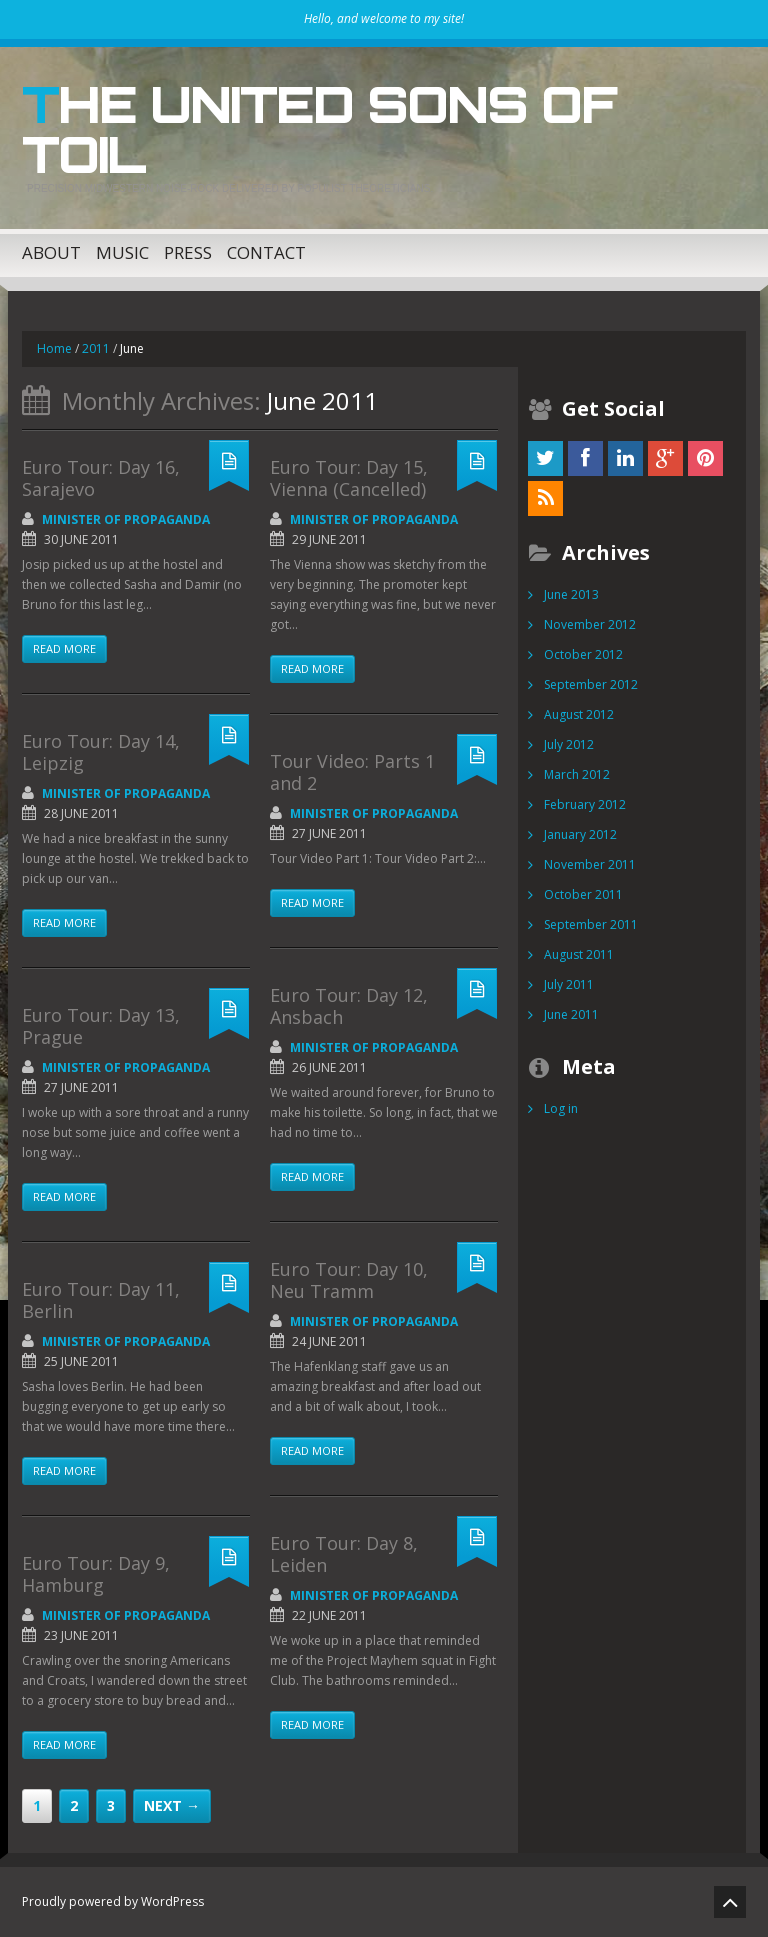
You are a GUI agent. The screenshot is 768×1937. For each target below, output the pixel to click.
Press (188, 252)
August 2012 (579, 714)
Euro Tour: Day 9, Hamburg (96, 1574)
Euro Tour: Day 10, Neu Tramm (349, 1280)
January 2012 (580, 834)
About (51, 252)
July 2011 (569, 984)
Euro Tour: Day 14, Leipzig (101, 752)
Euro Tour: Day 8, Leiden (344, 1554)
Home (54, 348)
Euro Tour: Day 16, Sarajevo (101, 478)
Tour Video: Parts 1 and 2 (352, 772)
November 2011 (590, 864)
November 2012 (590, 624)
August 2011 (579, 954)
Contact (266, 252)
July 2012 (569, 744)
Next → (172, 1805)
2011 (96, 348)
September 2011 (591, 924)
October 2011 (583, 894)
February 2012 (585, 804)
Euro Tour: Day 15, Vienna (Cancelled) (349, 478)
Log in (561, 1108)
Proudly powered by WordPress (113, 1901)
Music (122, 252)
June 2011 (571, 1014)
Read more (64, 648)
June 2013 (571, 594)
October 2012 (583, 654)
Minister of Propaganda (126, 519)
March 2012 (577, 774)
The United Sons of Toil (319, 129)
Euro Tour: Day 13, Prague (101, 1026)
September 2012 (591, 684)
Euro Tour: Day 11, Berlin (101, 1300)
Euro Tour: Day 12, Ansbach (349, 1006)
